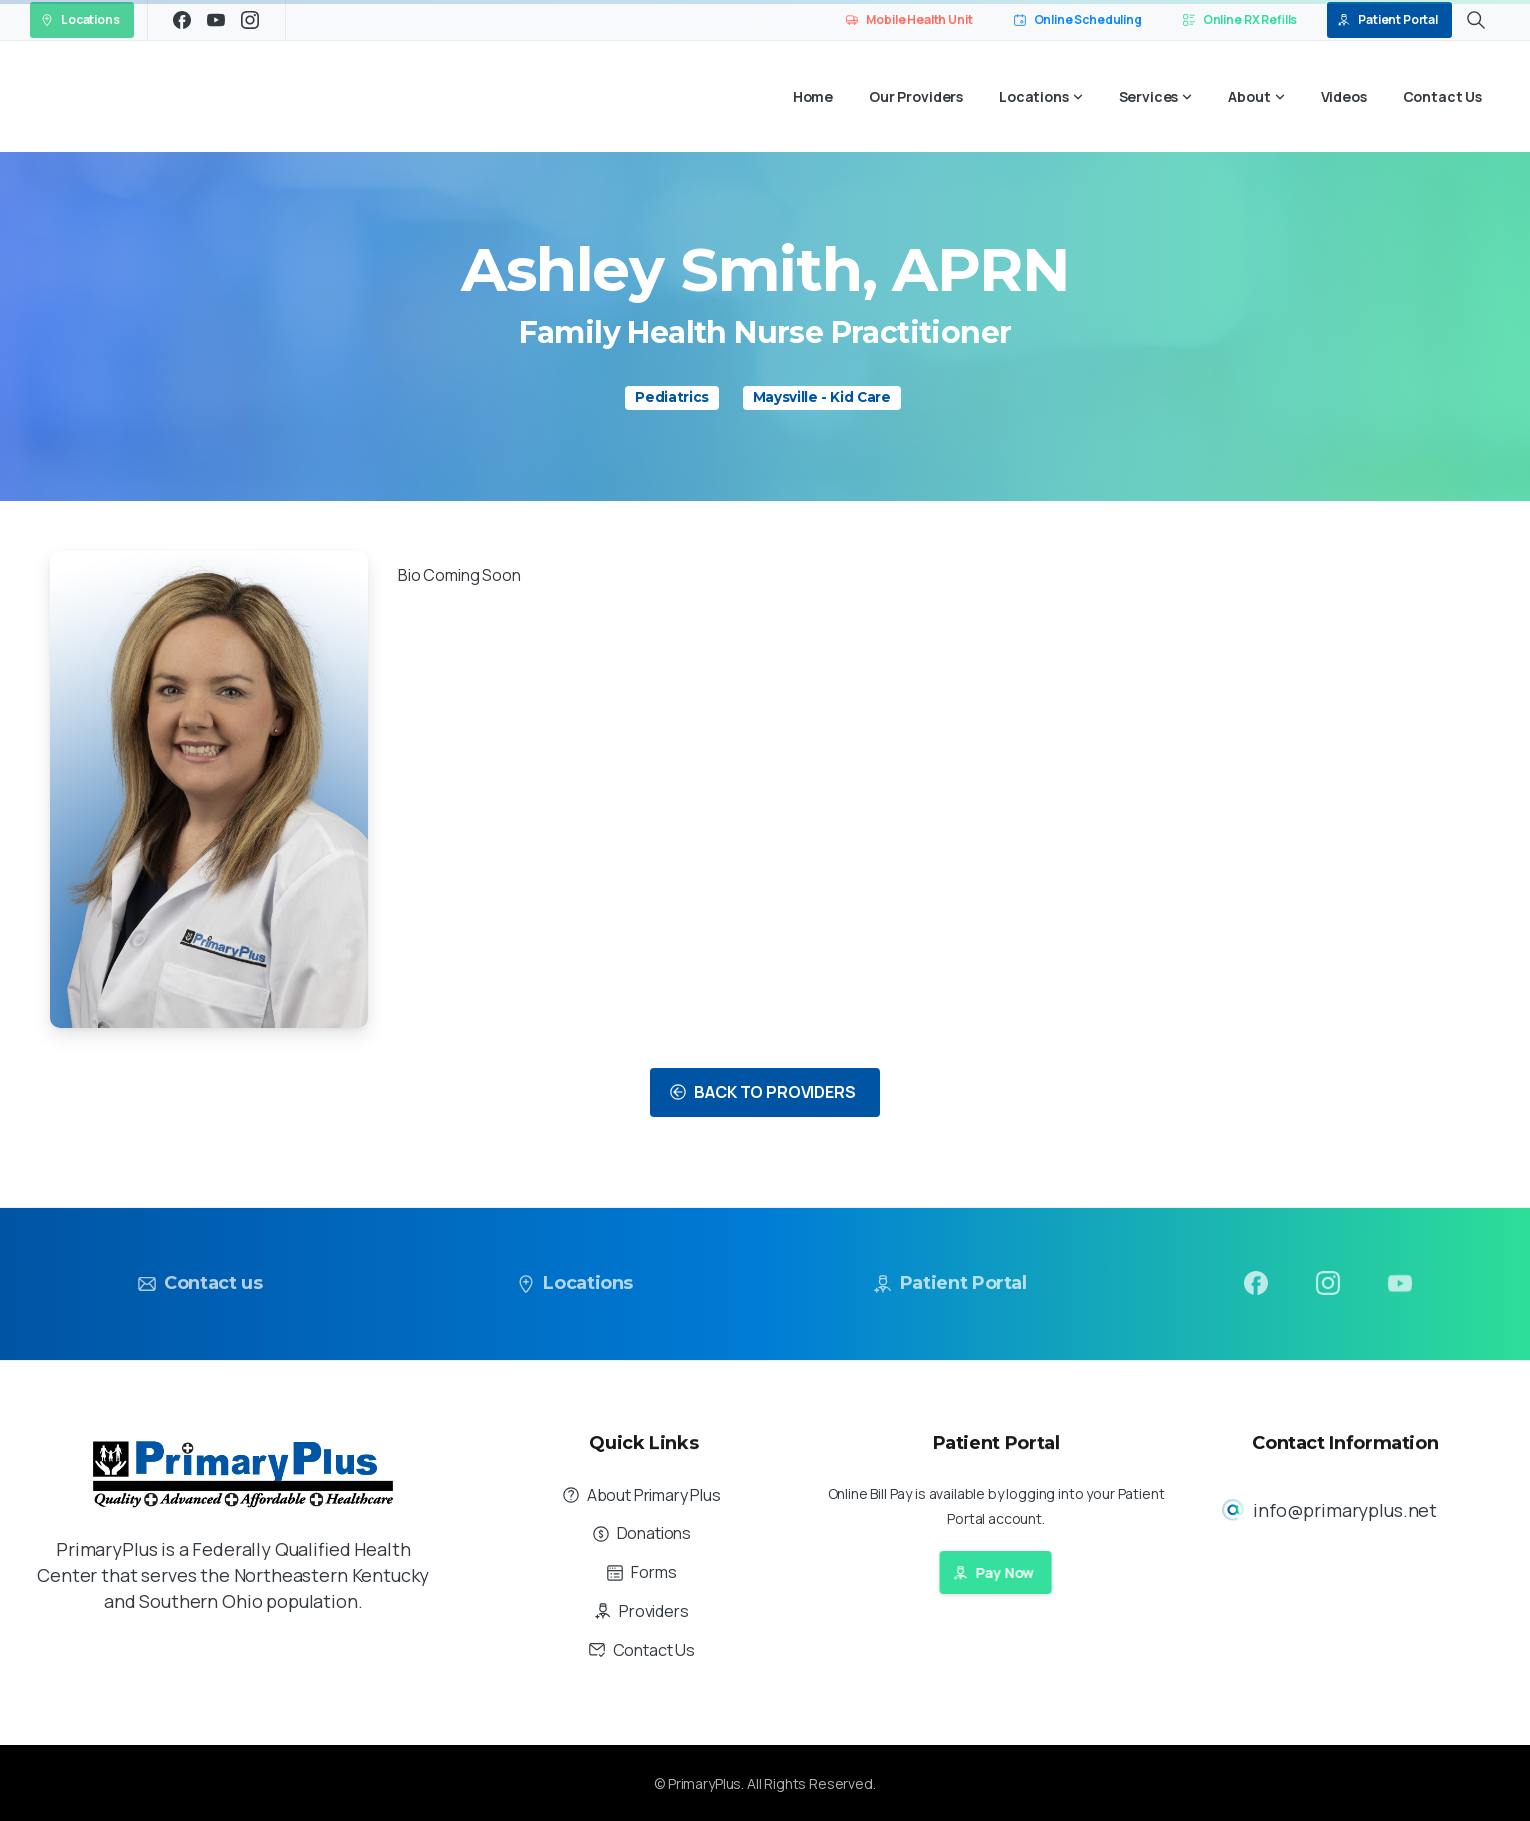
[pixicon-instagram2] (1328, 1296)
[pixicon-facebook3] (1256, 1288)
